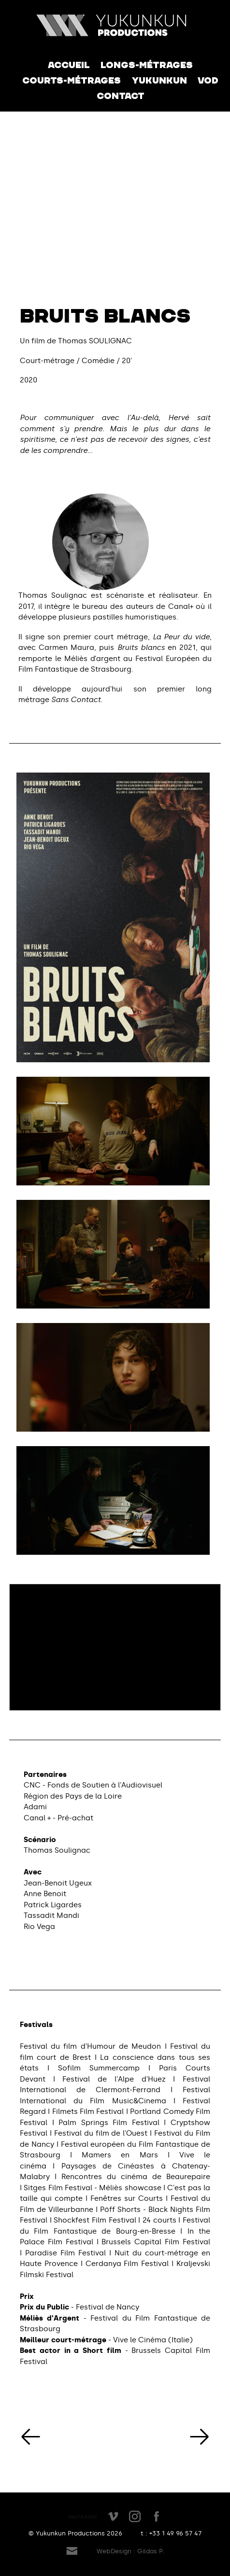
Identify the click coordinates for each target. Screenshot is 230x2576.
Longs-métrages (147, 65)
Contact (120, 96)
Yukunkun (159, 80)
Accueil (69, 65)
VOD (208, 80)
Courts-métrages (71, 80)
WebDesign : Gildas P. (130, 2551)
